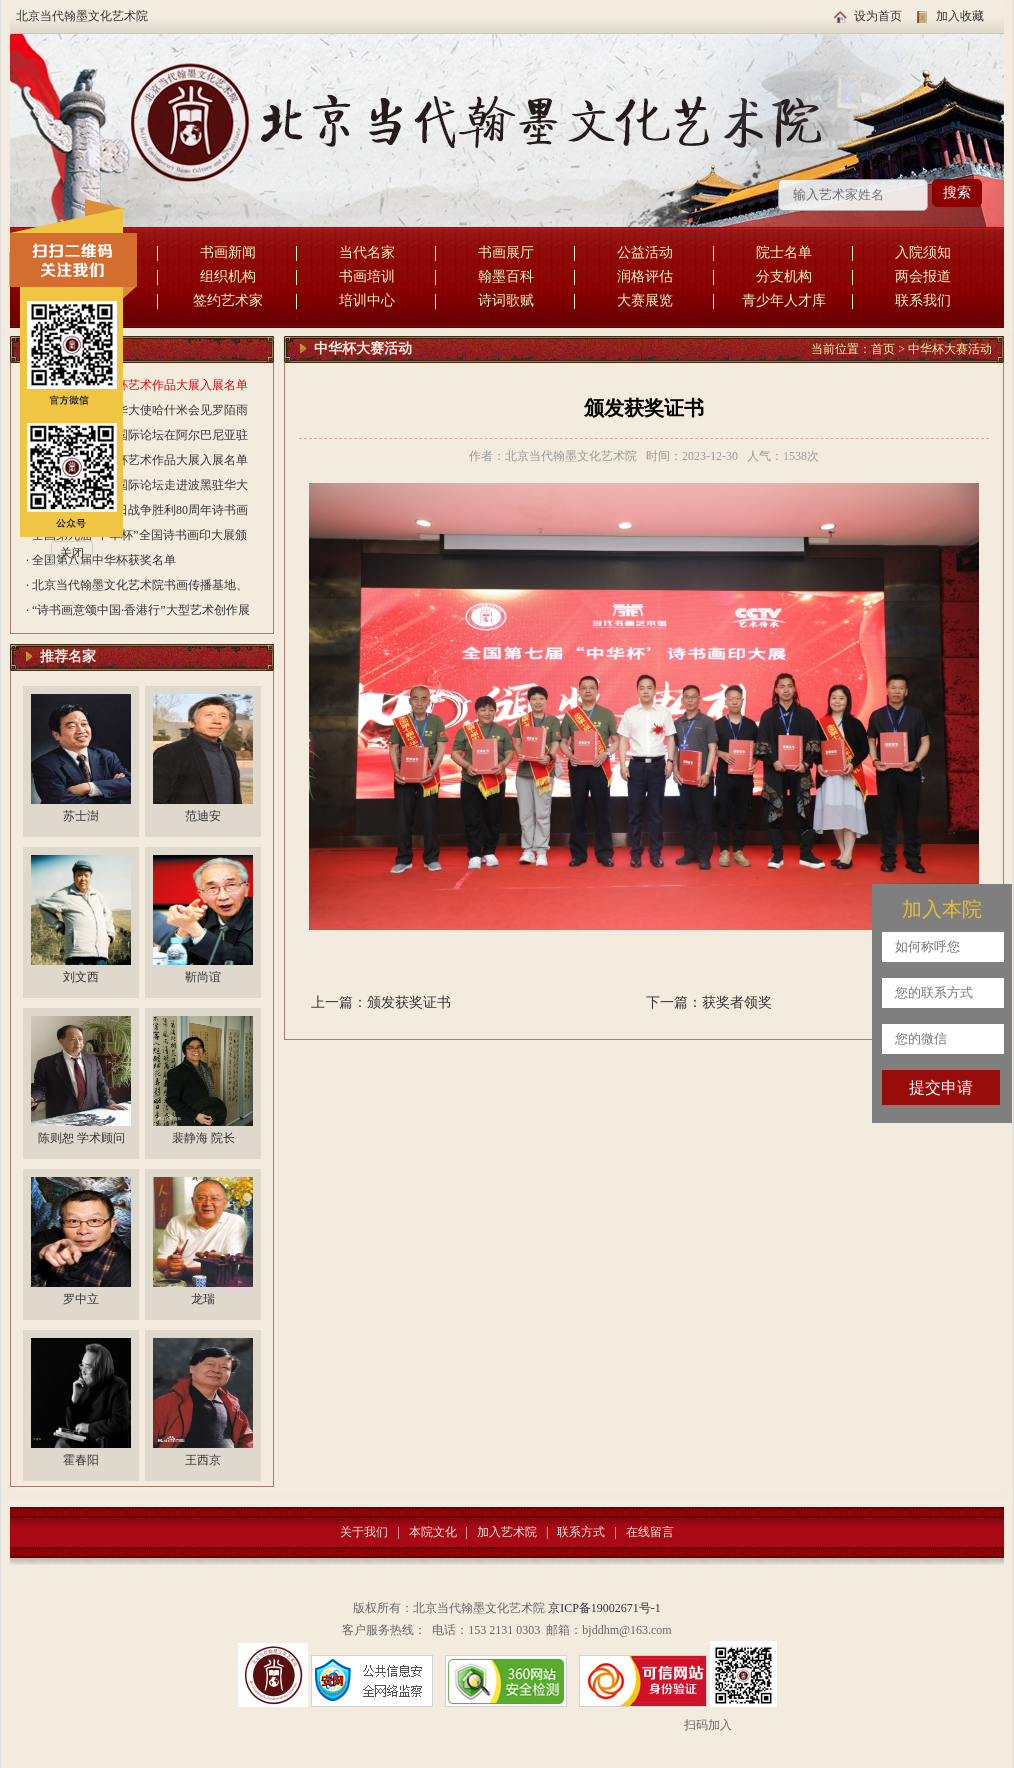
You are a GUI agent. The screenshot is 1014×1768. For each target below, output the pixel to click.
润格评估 (645, 276)
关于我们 (364, 1532)
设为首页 (878, 16)
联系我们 (923, 300)
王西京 (203, 1460)
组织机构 (228, 276)
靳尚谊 (203, 977)
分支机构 (784, 276)
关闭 (72, 553)
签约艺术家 (228, 300)
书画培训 (367, 276)
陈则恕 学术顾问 (81, 1138)
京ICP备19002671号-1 (604, 1608)
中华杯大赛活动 (950, 349)
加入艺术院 (507, 1532)
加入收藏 (960, 16)
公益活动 (645, 252)
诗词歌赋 (506, 300)
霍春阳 (81, 1460)
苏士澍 (81, 816)
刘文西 (81, 977)
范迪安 (203, 816)
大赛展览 (645, 300)
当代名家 (367, 252)
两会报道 (923, 276)
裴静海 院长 (203, 1138)
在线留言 (650, 1532)
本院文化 (433, 1532)
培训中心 (367, 300)
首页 (883, 349)
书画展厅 (506, 252)
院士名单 (784, 252)
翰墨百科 (506, 276)
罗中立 (81, 1299)
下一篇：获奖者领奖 (709, 1002)
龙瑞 (203, 1299)
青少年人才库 (784, 300)
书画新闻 (228, 252)
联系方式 (581, 1532)
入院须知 (923, 252)
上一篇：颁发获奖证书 (381, 1002)
